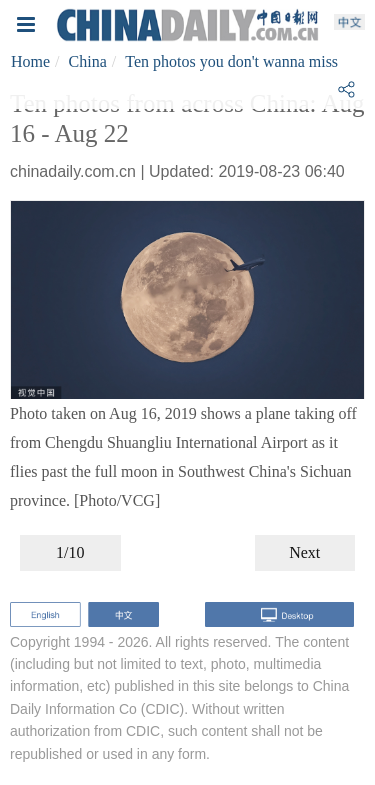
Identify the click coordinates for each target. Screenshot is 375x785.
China (88, 61)
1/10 (70, 552)
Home (30, 61)
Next (304, 552)
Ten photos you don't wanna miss (231, 61)
